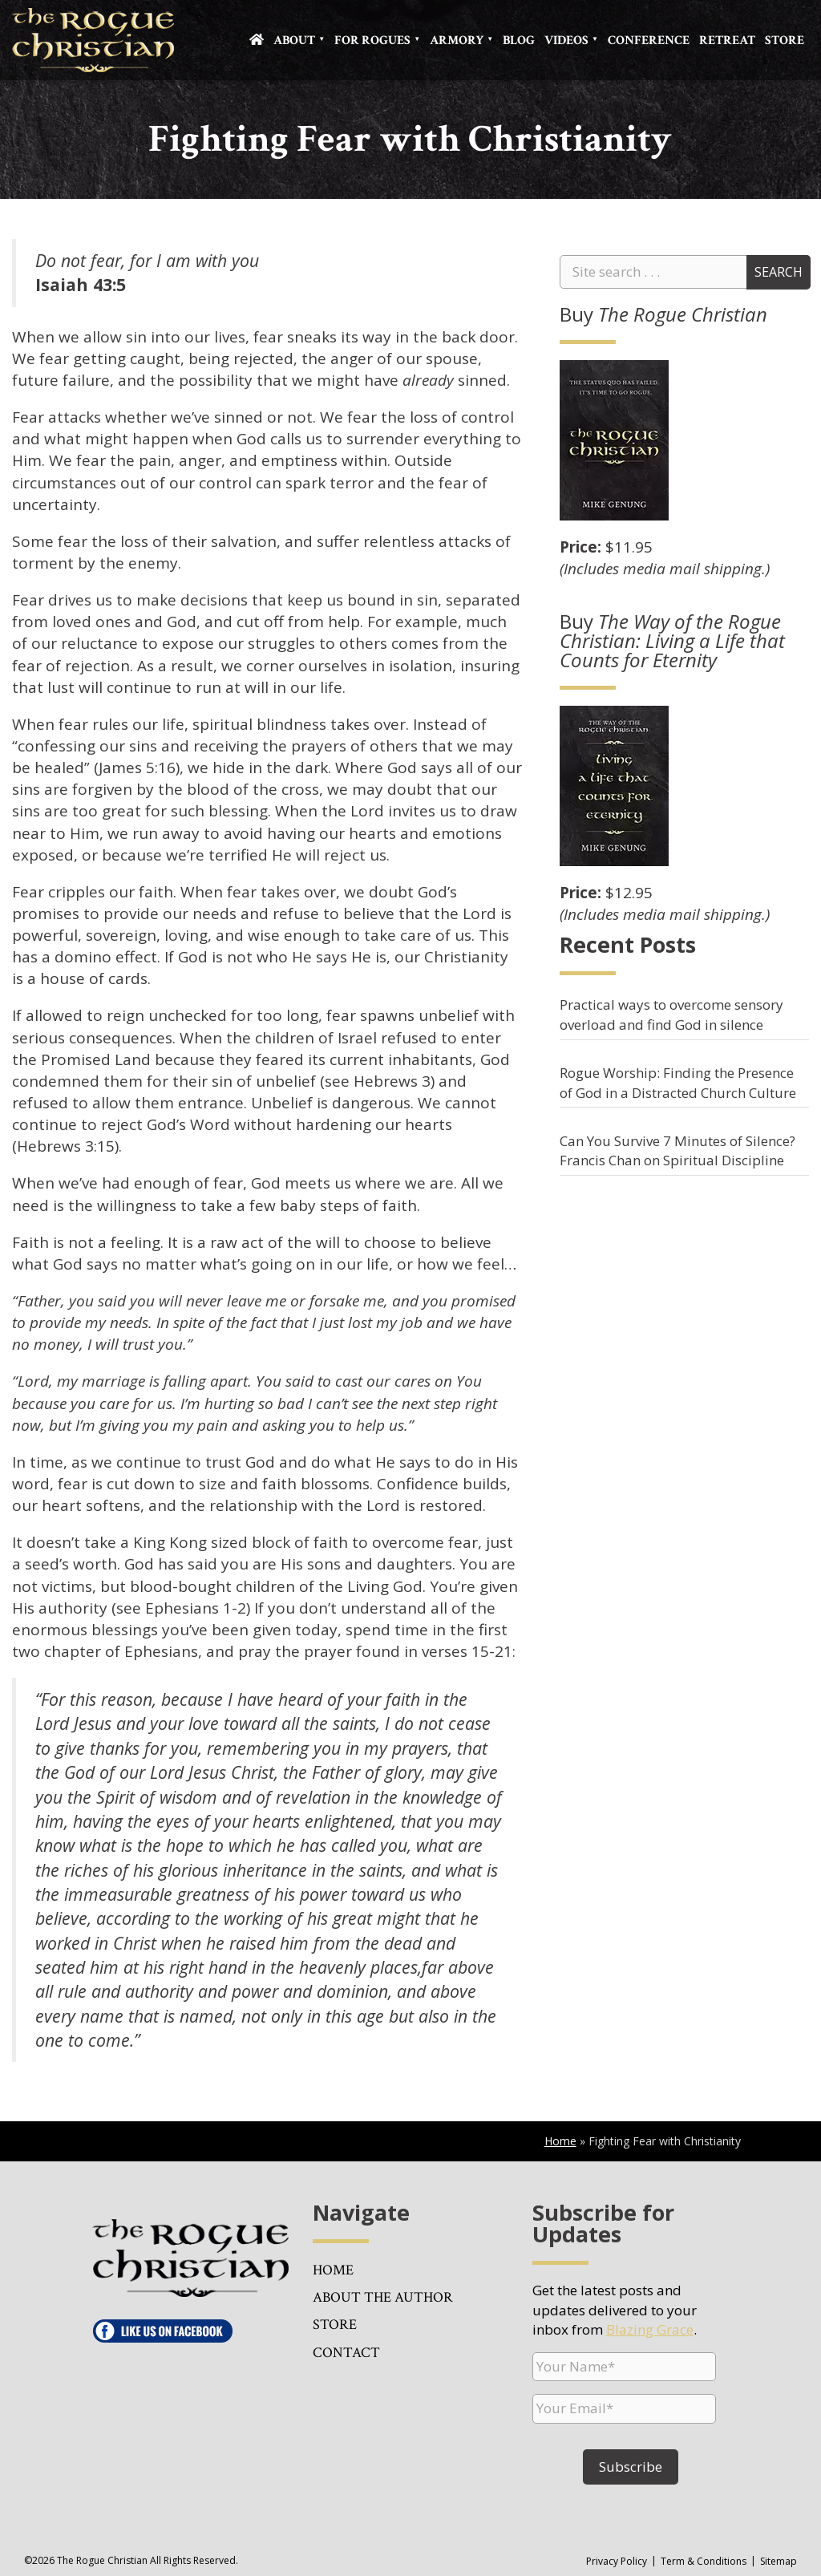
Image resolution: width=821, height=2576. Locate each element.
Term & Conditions (703, 2561)
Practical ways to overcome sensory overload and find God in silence (671, 1014)
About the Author (383, 2297)
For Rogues (372, 40)
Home (560, 2141)
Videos (566, 40)
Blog (519, 40)
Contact (346, 2352)
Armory (456, 40)
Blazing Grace (650, 2329)
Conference (649, 40)
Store (784, 40)
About (294, 40)
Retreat (727, 40)
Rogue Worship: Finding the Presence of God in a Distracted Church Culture (678, 1082)
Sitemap (778, 2561)
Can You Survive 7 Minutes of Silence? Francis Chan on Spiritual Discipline (677, 1150)
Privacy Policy (616, 2561)
